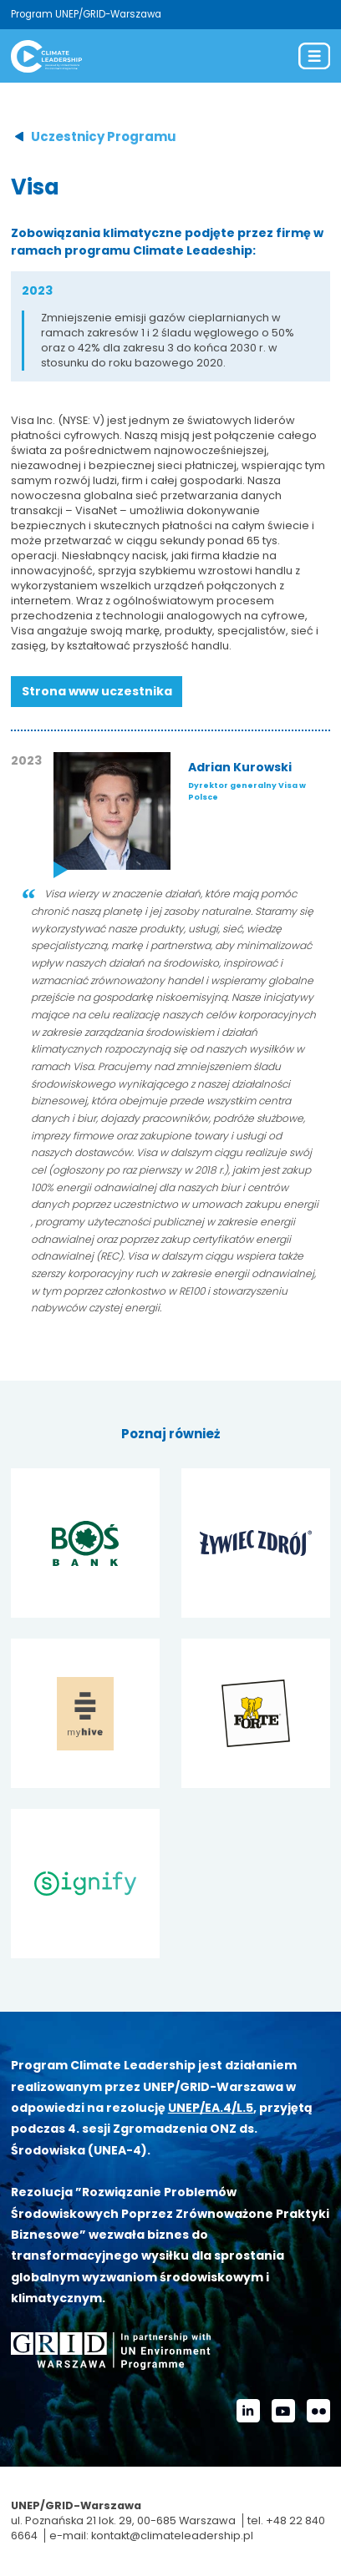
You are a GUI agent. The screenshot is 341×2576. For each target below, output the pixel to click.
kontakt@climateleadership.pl (172, 2535)
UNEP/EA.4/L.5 (210, 2107)
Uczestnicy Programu (103, 136)
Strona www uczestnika (97, 691)
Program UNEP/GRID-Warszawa (86, 14)
